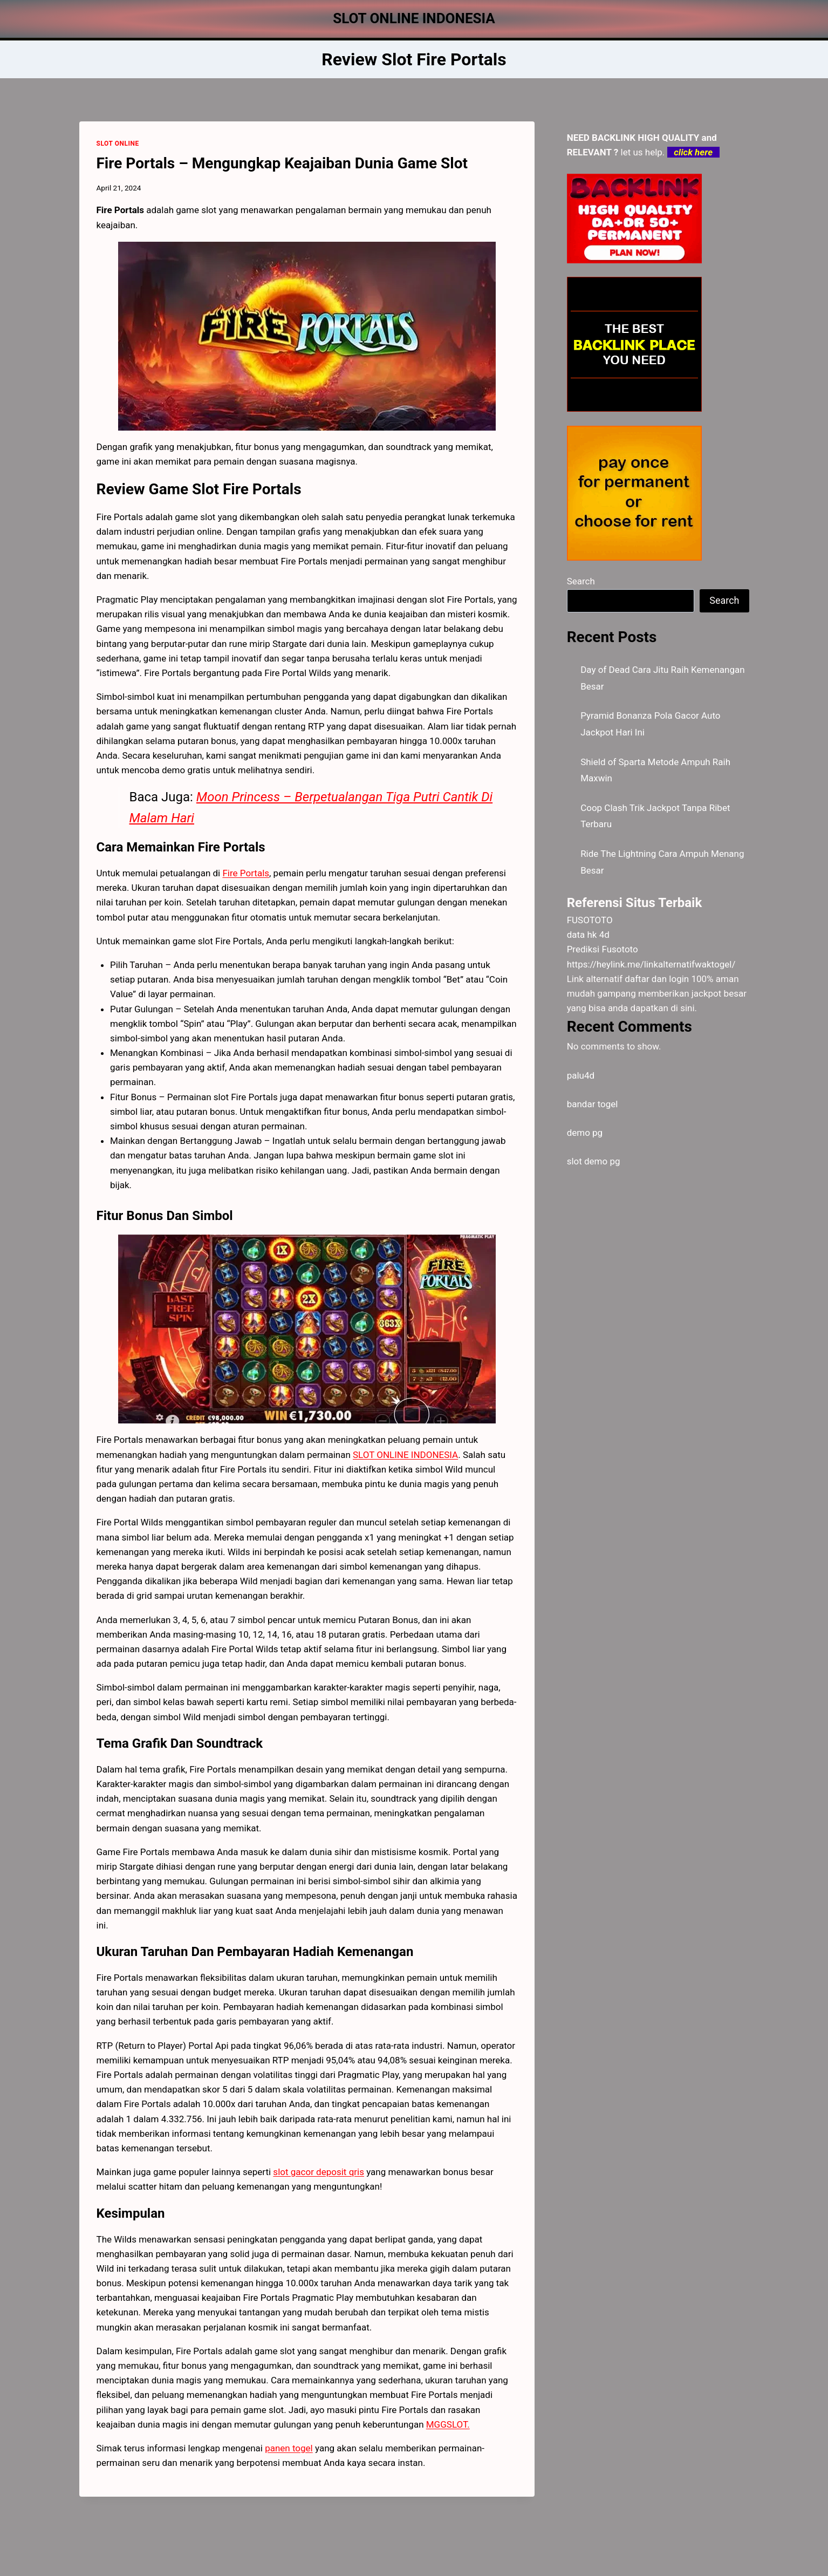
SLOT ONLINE (118, 143)
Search (581, 581)
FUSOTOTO (590, 920)
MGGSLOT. (448, 2424)
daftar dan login (657, 978)
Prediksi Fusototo (602, 949)
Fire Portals (245, 873)
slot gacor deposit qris (318, 2171)
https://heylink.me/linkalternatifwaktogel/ (651, 964)
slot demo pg (593, 1161)
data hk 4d (588, 934)
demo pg (585, 1132)
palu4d (580, 1075)
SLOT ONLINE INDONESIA (405, 1454)
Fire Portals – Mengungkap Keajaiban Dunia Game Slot (282, 163)
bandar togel (592, 1104)
